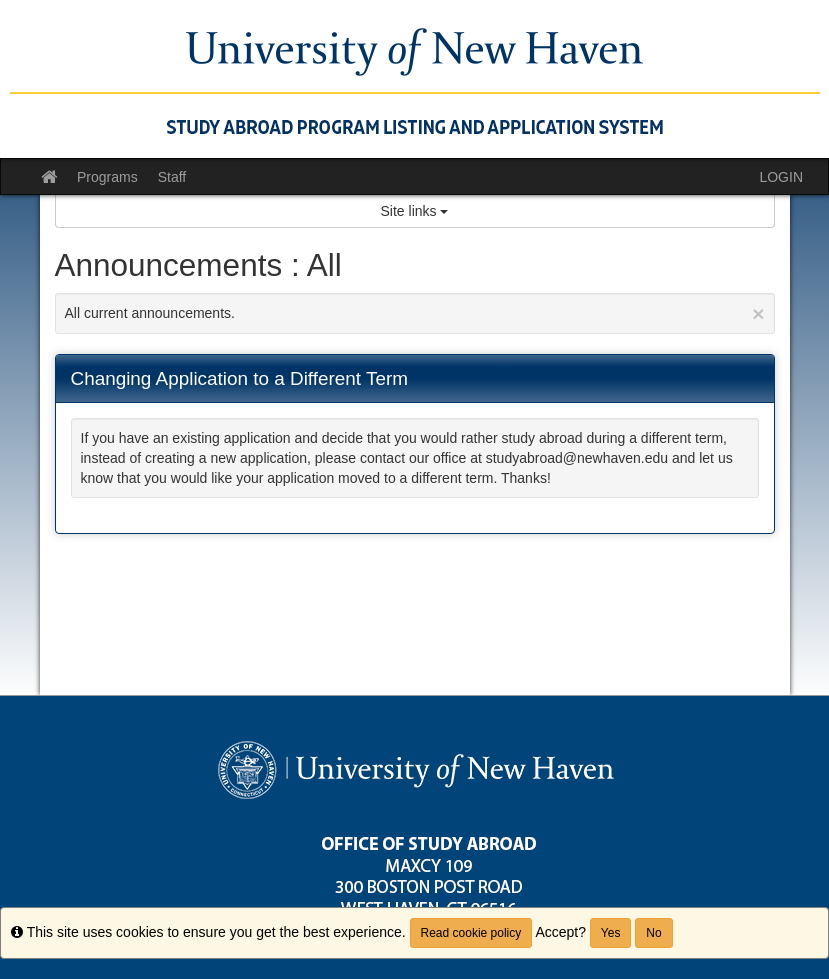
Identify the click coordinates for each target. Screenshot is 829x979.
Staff (172, 177)
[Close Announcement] (758, 313)
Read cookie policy (471, 933)
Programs (107, 177)
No (653, 933)
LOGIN (781, 177)
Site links (415, 211)
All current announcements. (415, 313)
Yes (611, 933)
